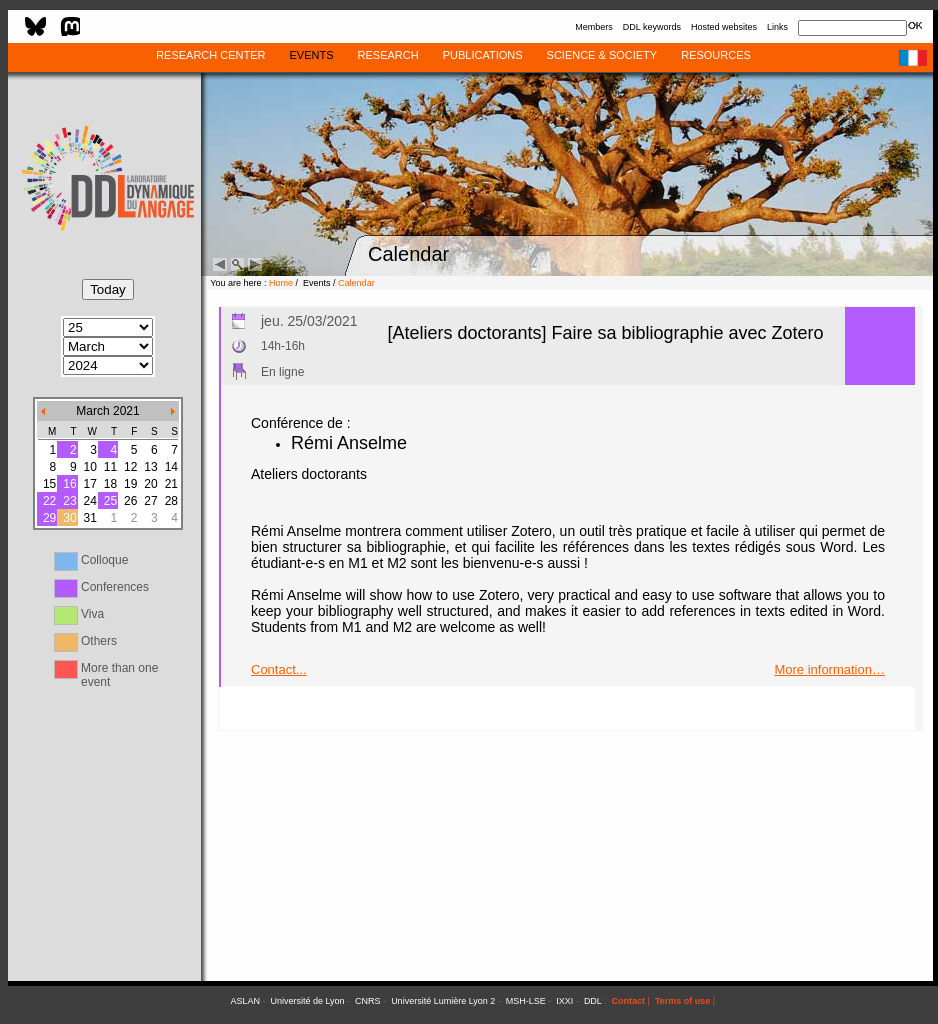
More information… (829, 669)
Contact (629, 1001)
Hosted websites (724, 27)
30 (69, 518)
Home (281, 283)
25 (110, 501)
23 (69, 501)
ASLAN (245, 1001)
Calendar (356, 283)
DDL (593, 1001)
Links (777, 27)
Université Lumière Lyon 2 (443, 1001)
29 (49, 518)
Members (594, 27)
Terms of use (682, 1001)
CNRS (368, 1001)
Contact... (279, 669)
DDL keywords (652, 27)
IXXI (564, 1001)
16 (69, 484)
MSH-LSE (526, 1001)
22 (49, 501)
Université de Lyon (307, 1001)
